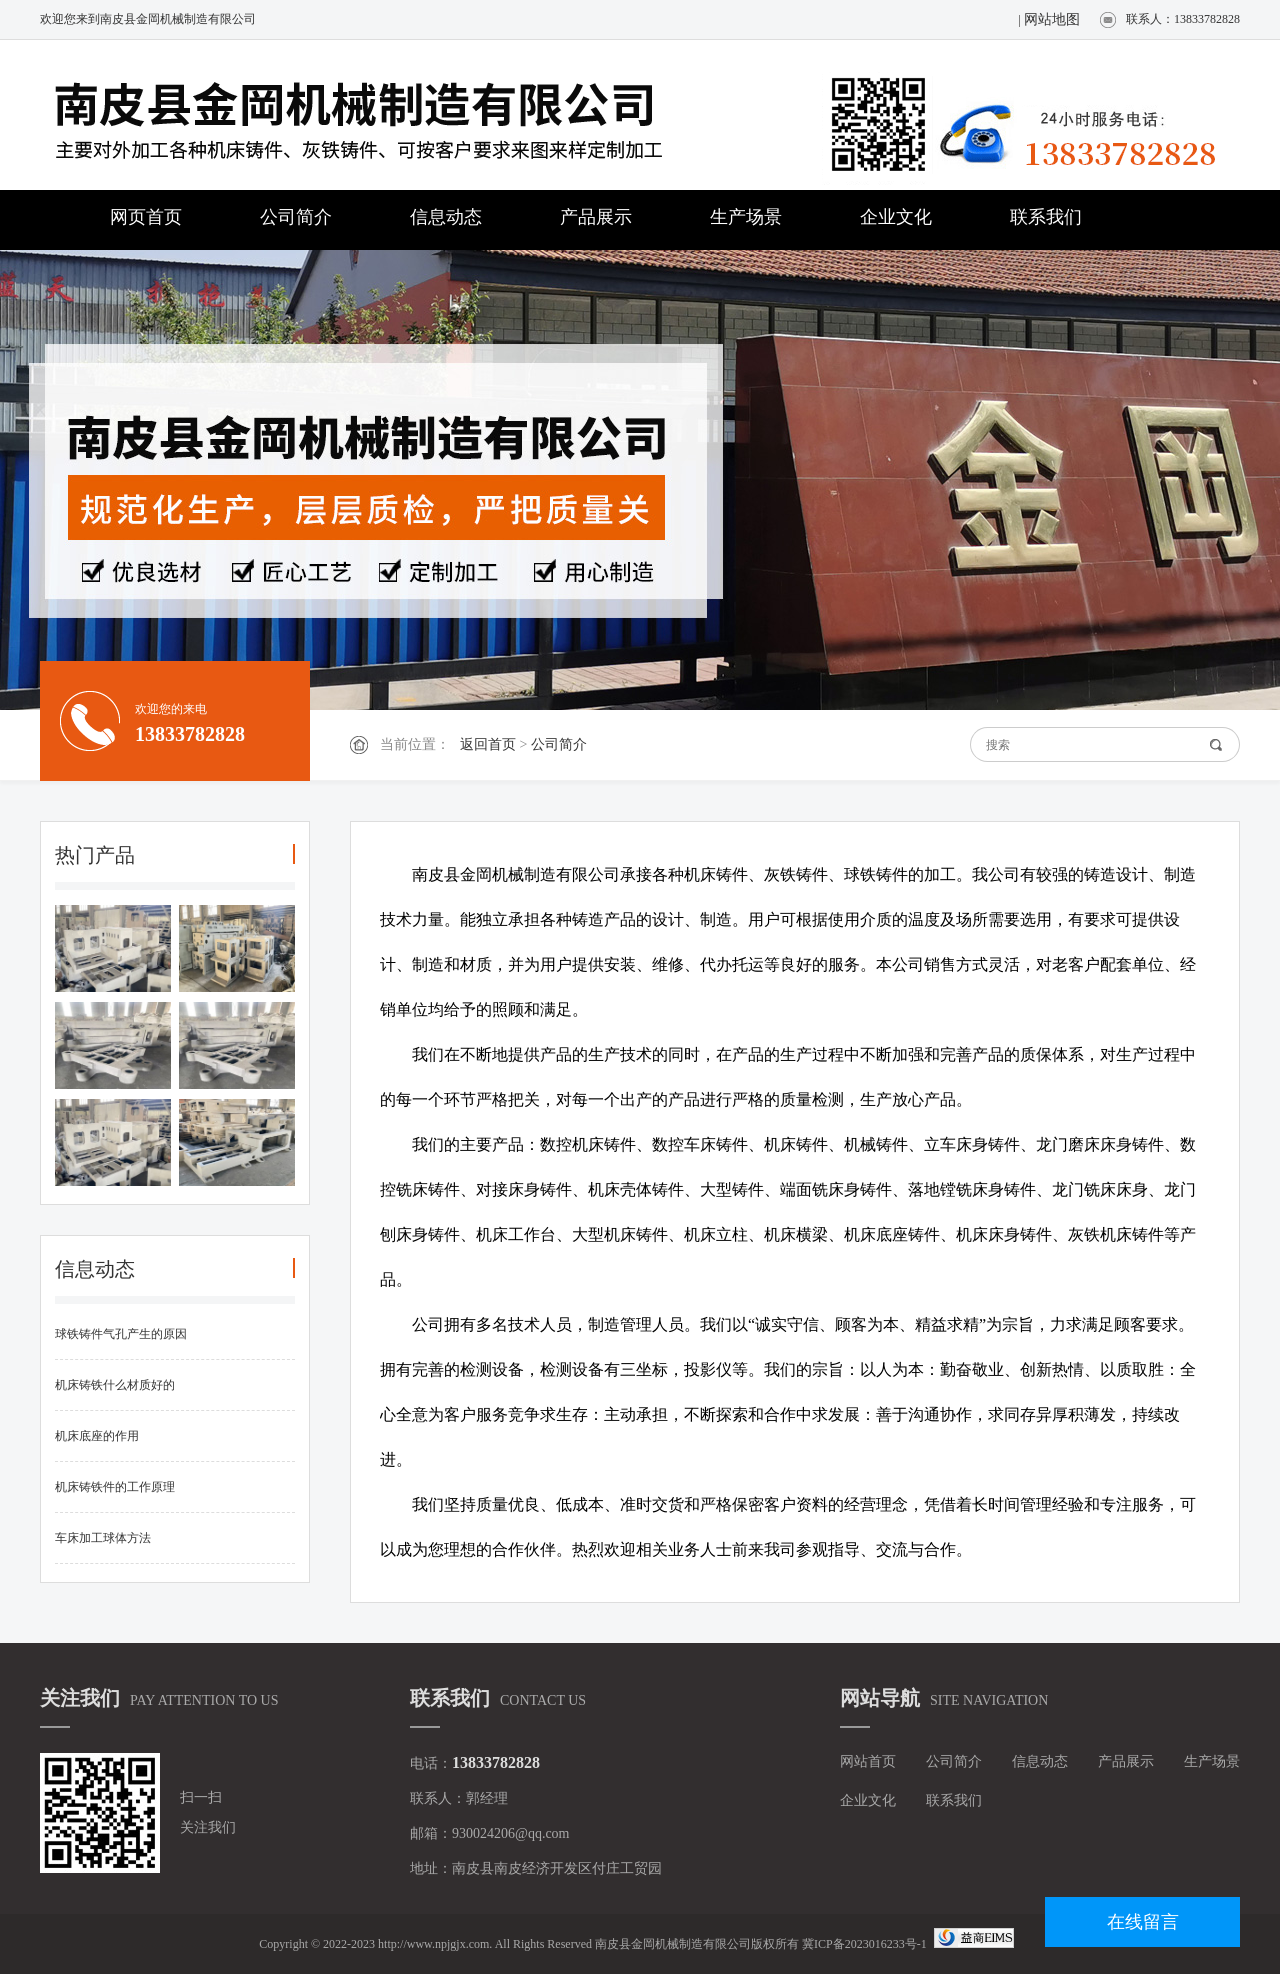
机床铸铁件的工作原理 (115, 1487)
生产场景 (746, 217)
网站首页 (868, 1761)
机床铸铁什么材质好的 (115, 1385)
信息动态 (446, 217)
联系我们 (1046, 217)
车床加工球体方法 (103, 1538)
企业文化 (896, 217)
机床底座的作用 (97, 1436)
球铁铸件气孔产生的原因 (121, 1334)
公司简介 (296, 217)
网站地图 (1052, 19)
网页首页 (146, 217)
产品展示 (596, 217)
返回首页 (488, 744)
